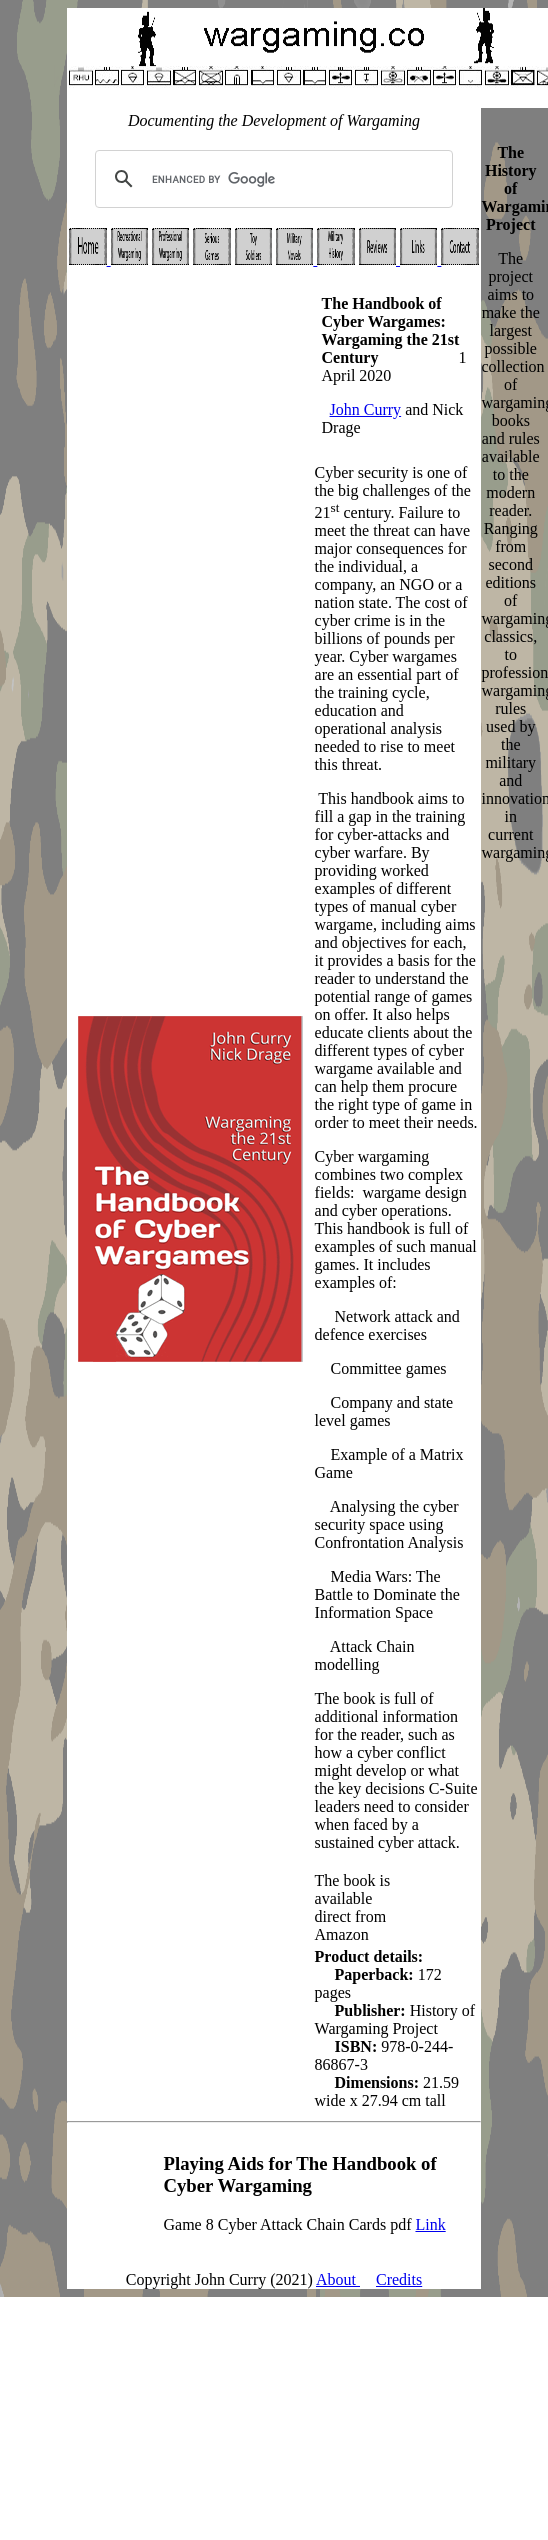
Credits (399, 2279)
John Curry (366, 409)
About (338, 2279)
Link (430, 2224)
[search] (271, 179)
